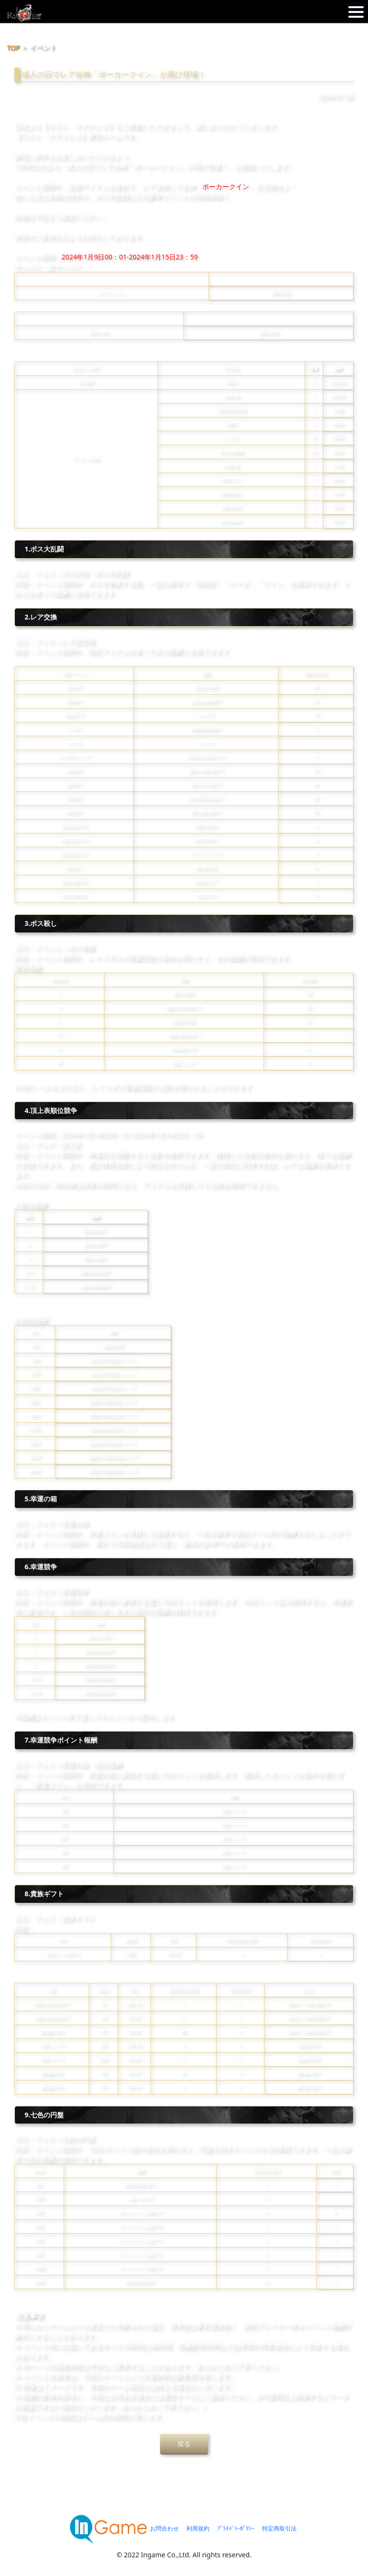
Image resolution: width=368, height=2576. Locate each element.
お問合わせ (164, 2528)
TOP (13, 48)
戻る (184, 2443)
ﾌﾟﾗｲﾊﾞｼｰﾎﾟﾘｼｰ (235, 2528)
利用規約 (197, 2528)
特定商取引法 (279, 2528)
